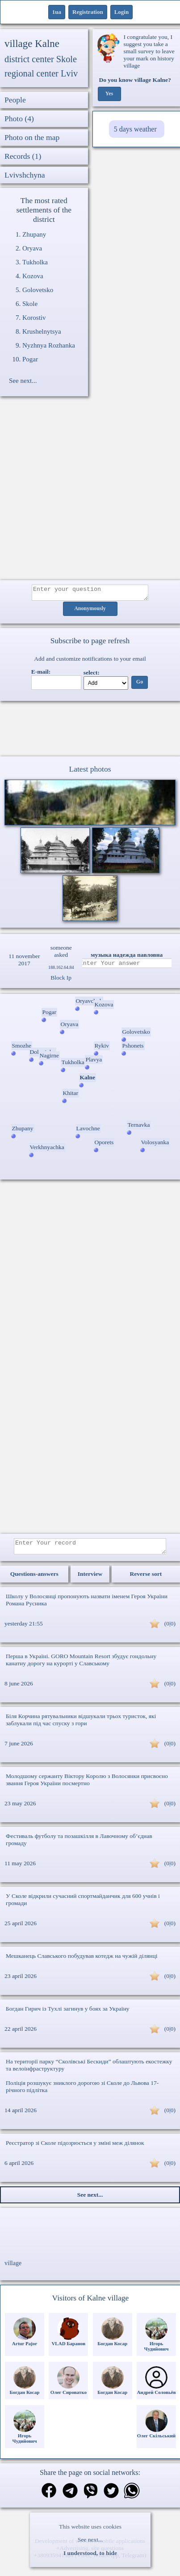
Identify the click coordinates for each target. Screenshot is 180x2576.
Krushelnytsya (41, 331)
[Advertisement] (83, 492)
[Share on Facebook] (49, 2496)
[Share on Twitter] (111, 2497)
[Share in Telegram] (70, 2497)
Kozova (32, 276)
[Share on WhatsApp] (132, 2497)
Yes (109, 94)
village (12, 2268)
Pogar (30, 359)
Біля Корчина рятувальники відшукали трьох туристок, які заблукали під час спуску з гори (81, 1725)
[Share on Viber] (91, 2497)
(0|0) (170, 1628)
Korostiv (34, 317)
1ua (56, 11)
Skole (30, 303)
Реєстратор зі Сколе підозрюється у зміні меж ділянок (75, 2148)
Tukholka (35, 262)
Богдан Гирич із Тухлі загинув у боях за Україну (68, 2014)
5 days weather (135, 129)
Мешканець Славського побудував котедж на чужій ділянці (82, 1961)
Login (121, 11)
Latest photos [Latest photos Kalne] (90, 771)
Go (139, 684)
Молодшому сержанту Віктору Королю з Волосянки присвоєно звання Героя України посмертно (87, 1785)
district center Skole (40, 59)
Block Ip (60, 980)
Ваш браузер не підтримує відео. (90, 730)
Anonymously (90, 611)
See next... (89, 2539)
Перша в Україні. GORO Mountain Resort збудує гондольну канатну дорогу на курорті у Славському (81, 1665)
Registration (87, 11)
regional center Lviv (41, 73)
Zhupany (34, 234)
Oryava (32, 248)
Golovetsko (37, 289)
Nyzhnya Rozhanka (48, 345)
